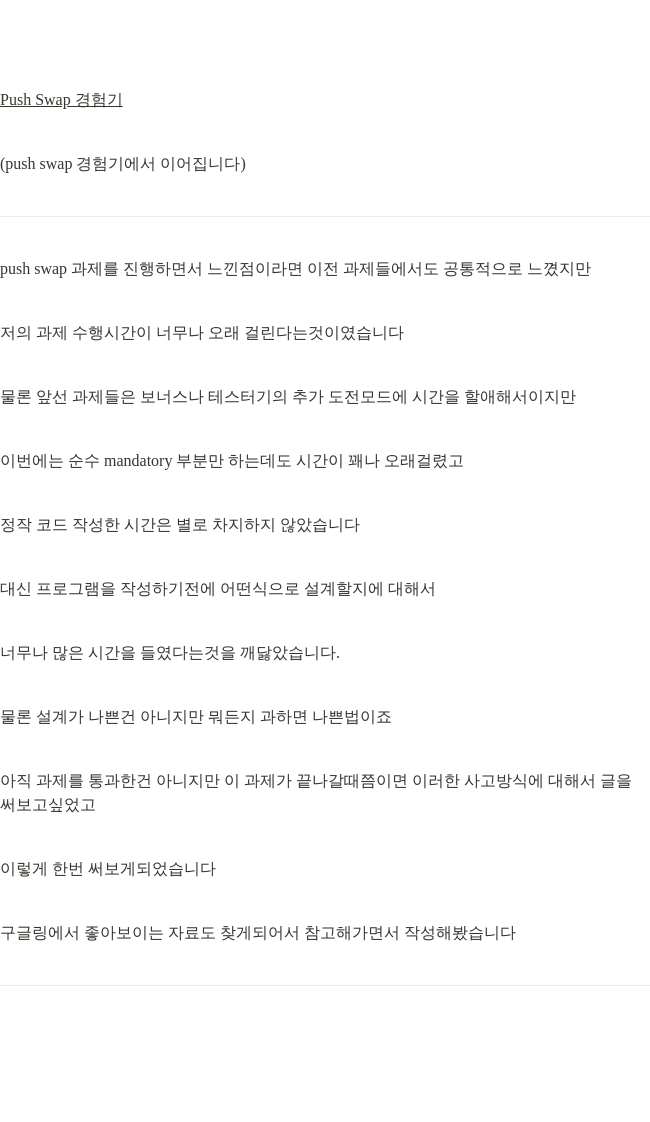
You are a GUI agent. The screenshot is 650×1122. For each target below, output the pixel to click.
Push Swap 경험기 (61, 99)
